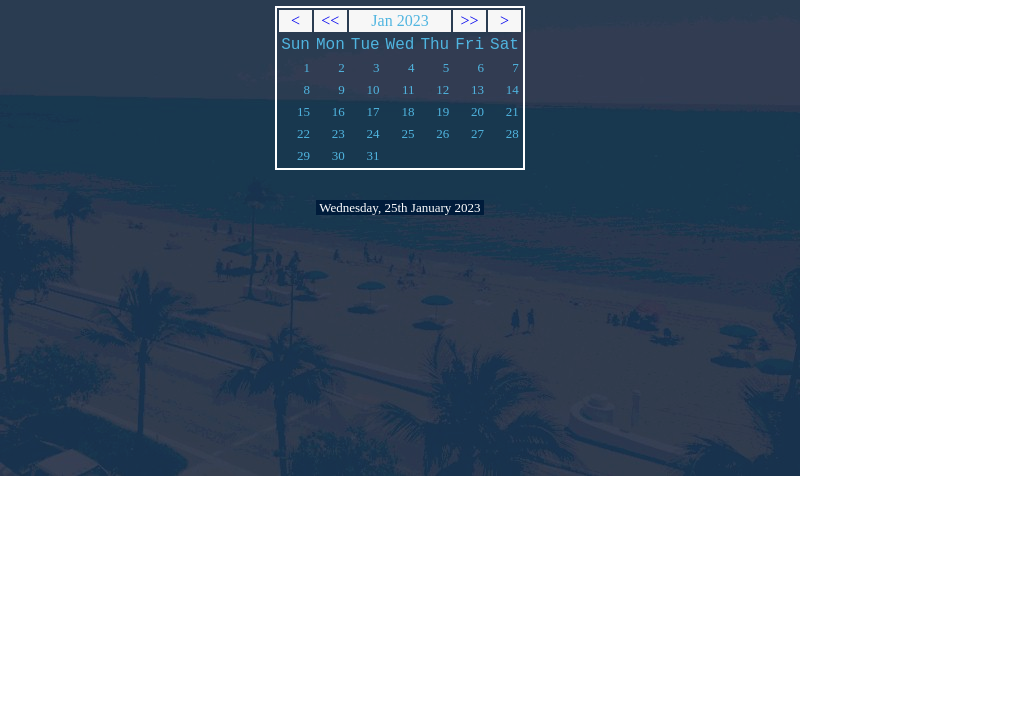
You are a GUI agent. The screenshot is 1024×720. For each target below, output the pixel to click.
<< (330, 20)
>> (470, 20)
